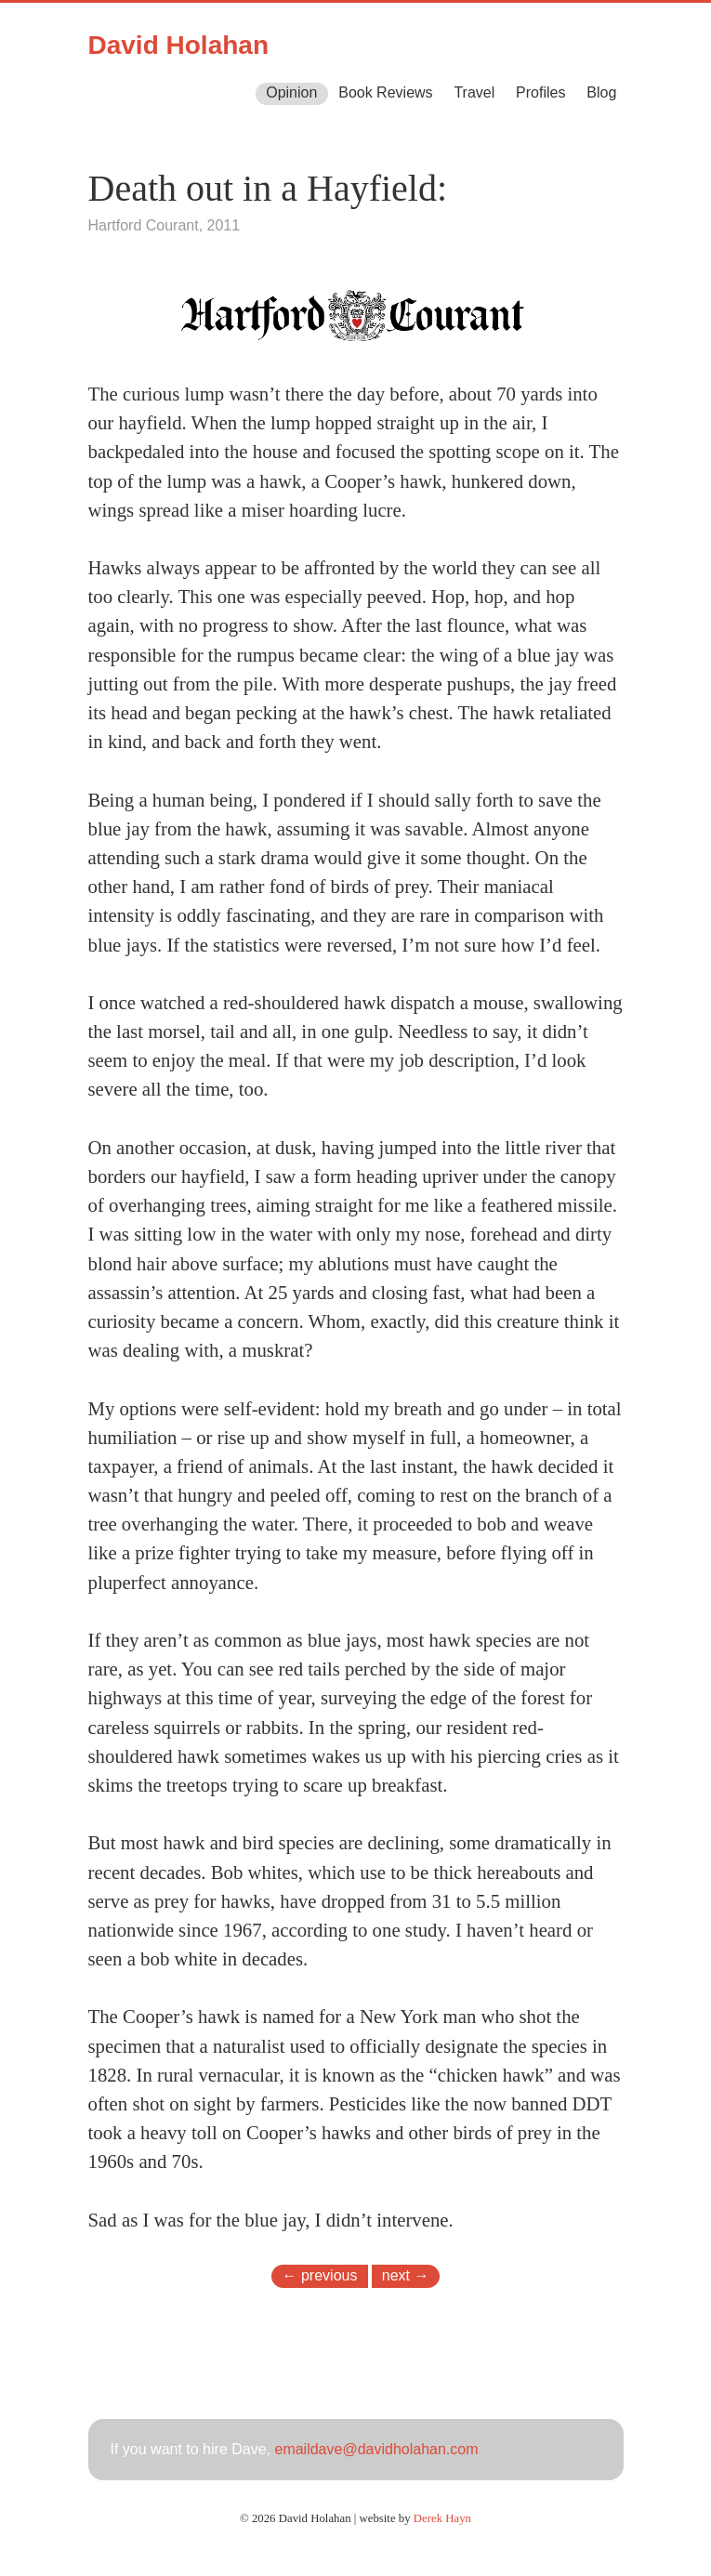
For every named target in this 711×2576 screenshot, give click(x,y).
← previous (320, 2275)
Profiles (540, 92)
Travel (474, 92)
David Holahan (178, 45)
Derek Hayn (442, 2518)
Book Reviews (385, 92)
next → (405, 2275)
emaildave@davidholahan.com (376, 2449)
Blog (601, 92)
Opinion (291, 92)
